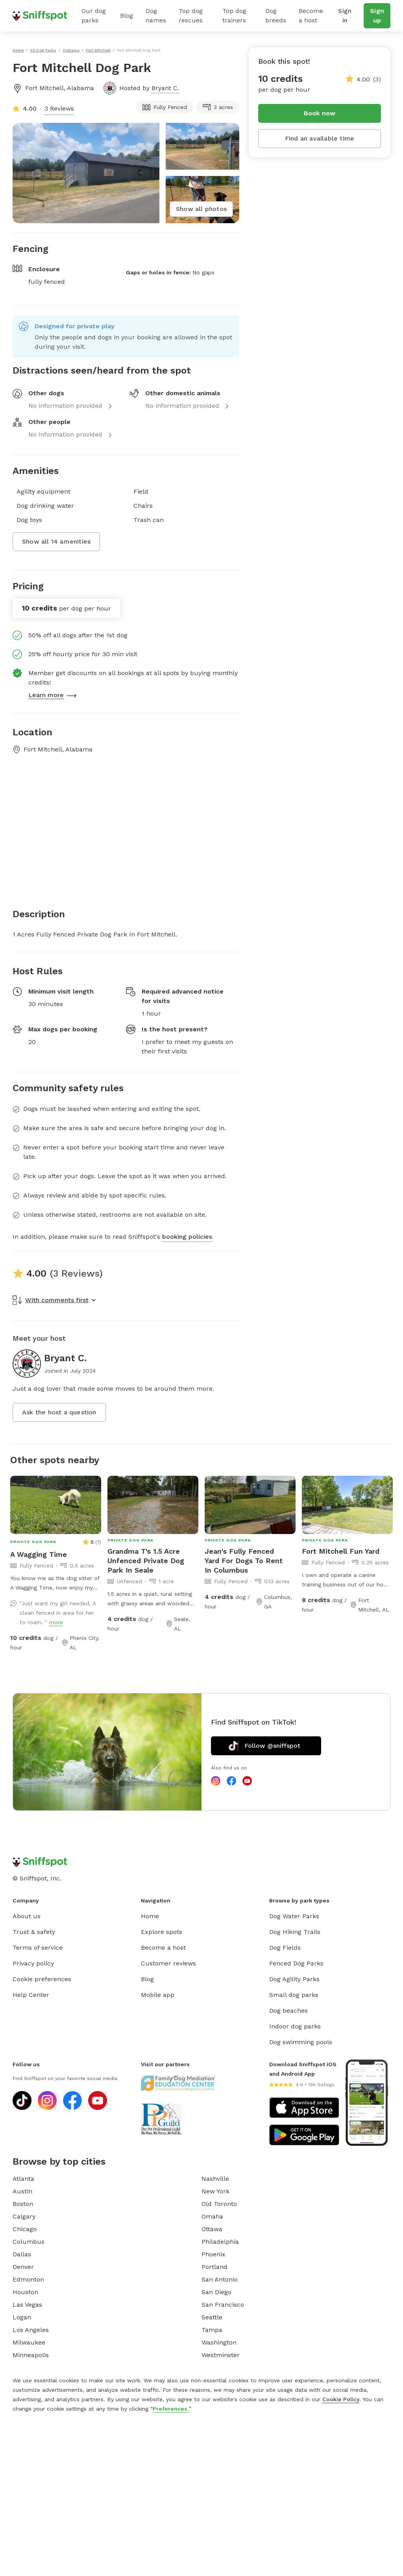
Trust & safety (34, 1932)
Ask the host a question (59, 1412)
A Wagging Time (38, 1554)
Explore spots (161, 1932)
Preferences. (171, 2409)
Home (150, 1916)
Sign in (344, 15)
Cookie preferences (42, 1979)
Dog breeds (275, 15)
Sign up (377, 15)
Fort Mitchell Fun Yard (340, 1551)
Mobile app (157, 1995)
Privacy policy (33, 1963)
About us (27, 1916)
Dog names (156, 15)
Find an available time (319, 138)
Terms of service (38, 1947)
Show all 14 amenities (56, 541)
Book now (320, 113)
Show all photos (201, 209)
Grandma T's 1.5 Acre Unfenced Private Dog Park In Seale (145, 1560)
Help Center (31, 1995)
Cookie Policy (340, 2399)
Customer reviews (168, 1963)
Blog (126, 15)
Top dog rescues (191, 15)
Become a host (311, 15)
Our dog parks (93, 15)
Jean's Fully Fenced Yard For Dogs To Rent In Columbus (244, 1560)
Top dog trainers (234, 15)
